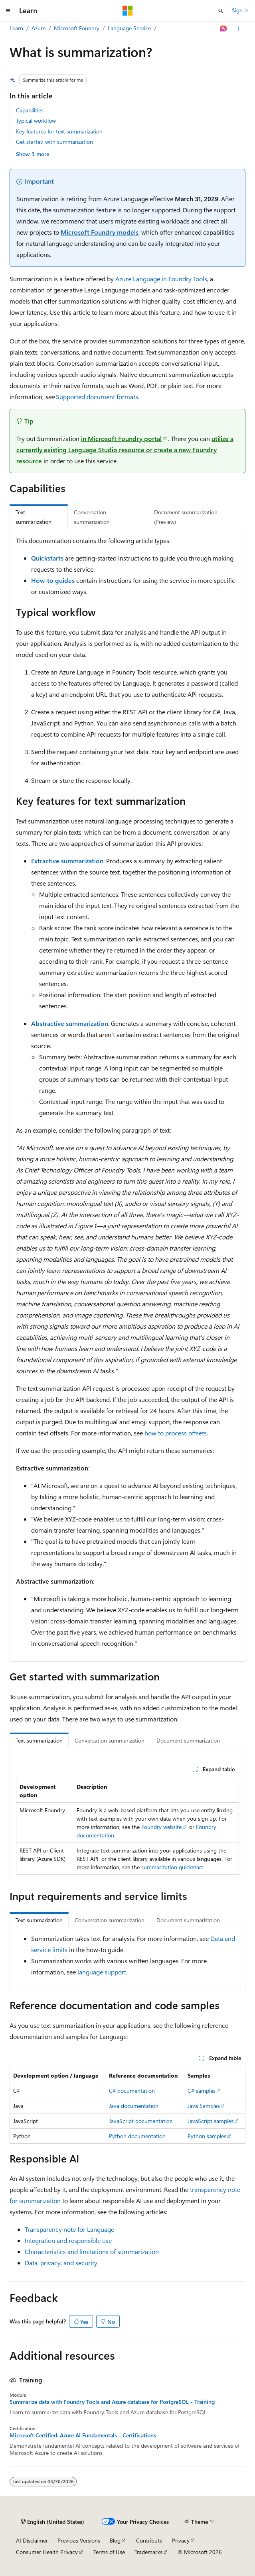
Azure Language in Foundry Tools (161, 278)
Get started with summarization (54, 141)
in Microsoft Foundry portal (121, 438)
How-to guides (53, 580)
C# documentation (132, 2090)
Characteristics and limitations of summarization (92, 2251)
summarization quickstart (172, 1867)
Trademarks (148, 2552)
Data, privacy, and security (61, 2262)
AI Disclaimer (32, 2540)
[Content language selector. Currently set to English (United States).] (52, 2521)
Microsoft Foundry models (99, 232)
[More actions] (238, 28)
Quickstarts (47, 558)
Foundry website (161, 1827)
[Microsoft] (128, 11)
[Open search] (221, 11)
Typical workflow (36, 120)
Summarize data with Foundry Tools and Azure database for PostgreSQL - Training (112, 2401)
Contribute (149, 2540)
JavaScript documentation (141, 2121)
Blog (115, 2540)
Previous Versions (78, 2540)
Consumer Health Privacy (47, 2552)
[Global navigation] (8, 11)
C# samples (201, 2090)
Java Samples (204, 2105)
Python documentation (137, 2136)
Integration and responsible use (68, 2240)
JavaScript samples (210, 2121)
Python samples (207, 2136)
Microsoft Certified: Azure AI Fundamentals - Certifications (83, 2435)
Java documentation (133, 2105)
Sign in (240, 10)
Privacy (181, 2540)
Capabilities (29, 110)
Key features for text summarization (59, 131)
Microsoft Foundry (76, 28)
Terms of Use (109, 2552)
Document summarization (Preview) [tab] (185, 517)
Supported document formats (97, 396)
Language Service (129, 28)
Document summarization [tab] (188, 1740)
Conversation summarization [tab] (92, 517)
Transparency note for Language (69, 2229)
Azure (38, 28)
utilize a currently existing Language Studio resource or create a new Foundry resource (124, 449)
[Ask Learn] (223, 28)
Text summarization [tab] (33, 517)
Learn (16, 28)
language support (101, 1972)
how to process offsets (175, 1433)
